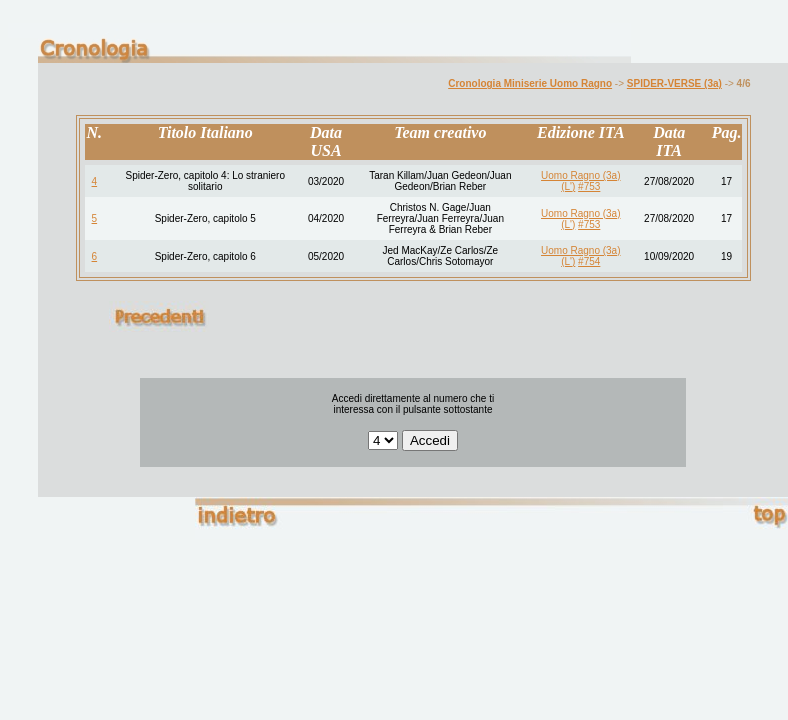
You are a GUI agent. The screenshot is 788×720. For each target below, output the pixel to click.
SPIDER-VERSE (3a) (674, 83)
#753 (589, 186)
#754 (589, 261)
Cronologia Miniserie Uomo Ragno (530, 83)
